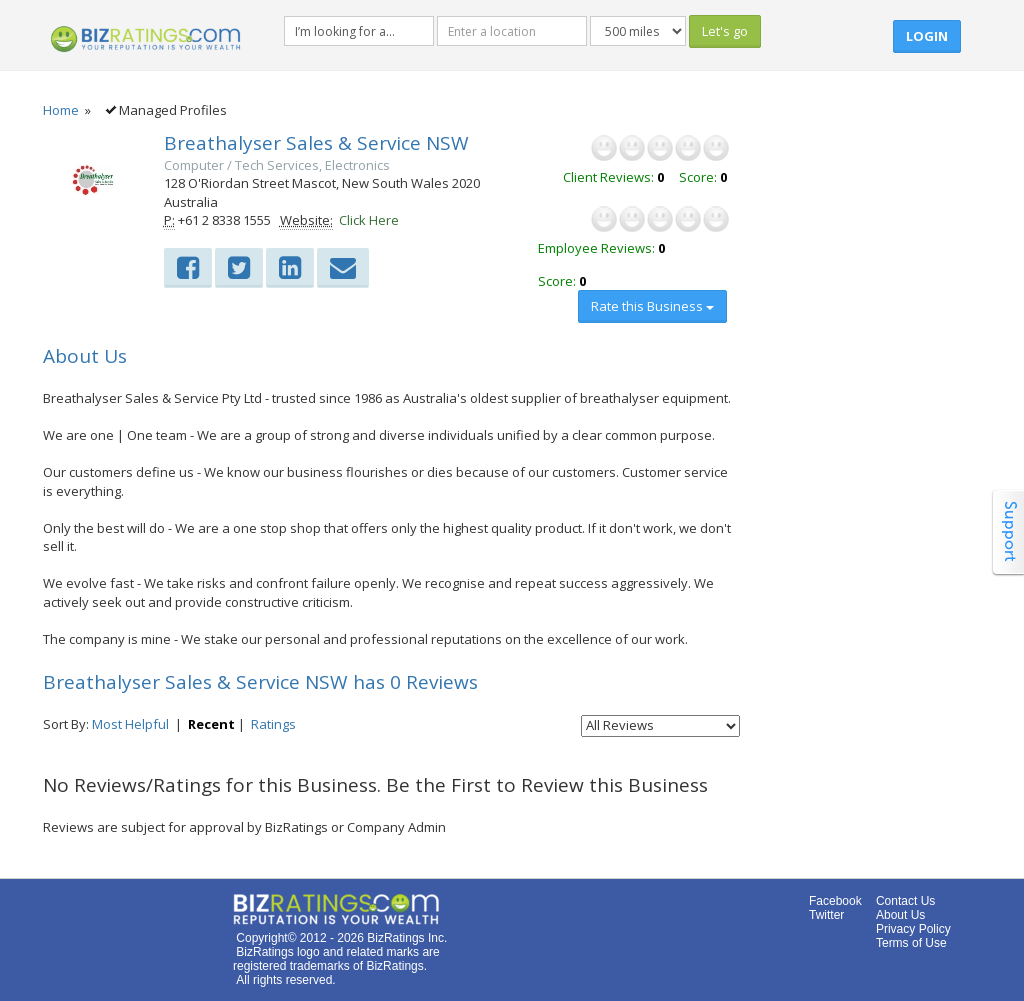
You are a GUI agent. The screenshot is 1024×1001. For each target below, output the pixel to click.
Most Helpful (130, 724)
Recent (211, 724)
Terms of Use (911, 943)
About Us (900, 915)
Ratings (273, 724)
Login (927, 36)
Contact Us (905, 901)
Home (61, 110)
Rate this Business (652, 306)
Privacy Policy (913, 929)
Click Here (369, 220)
